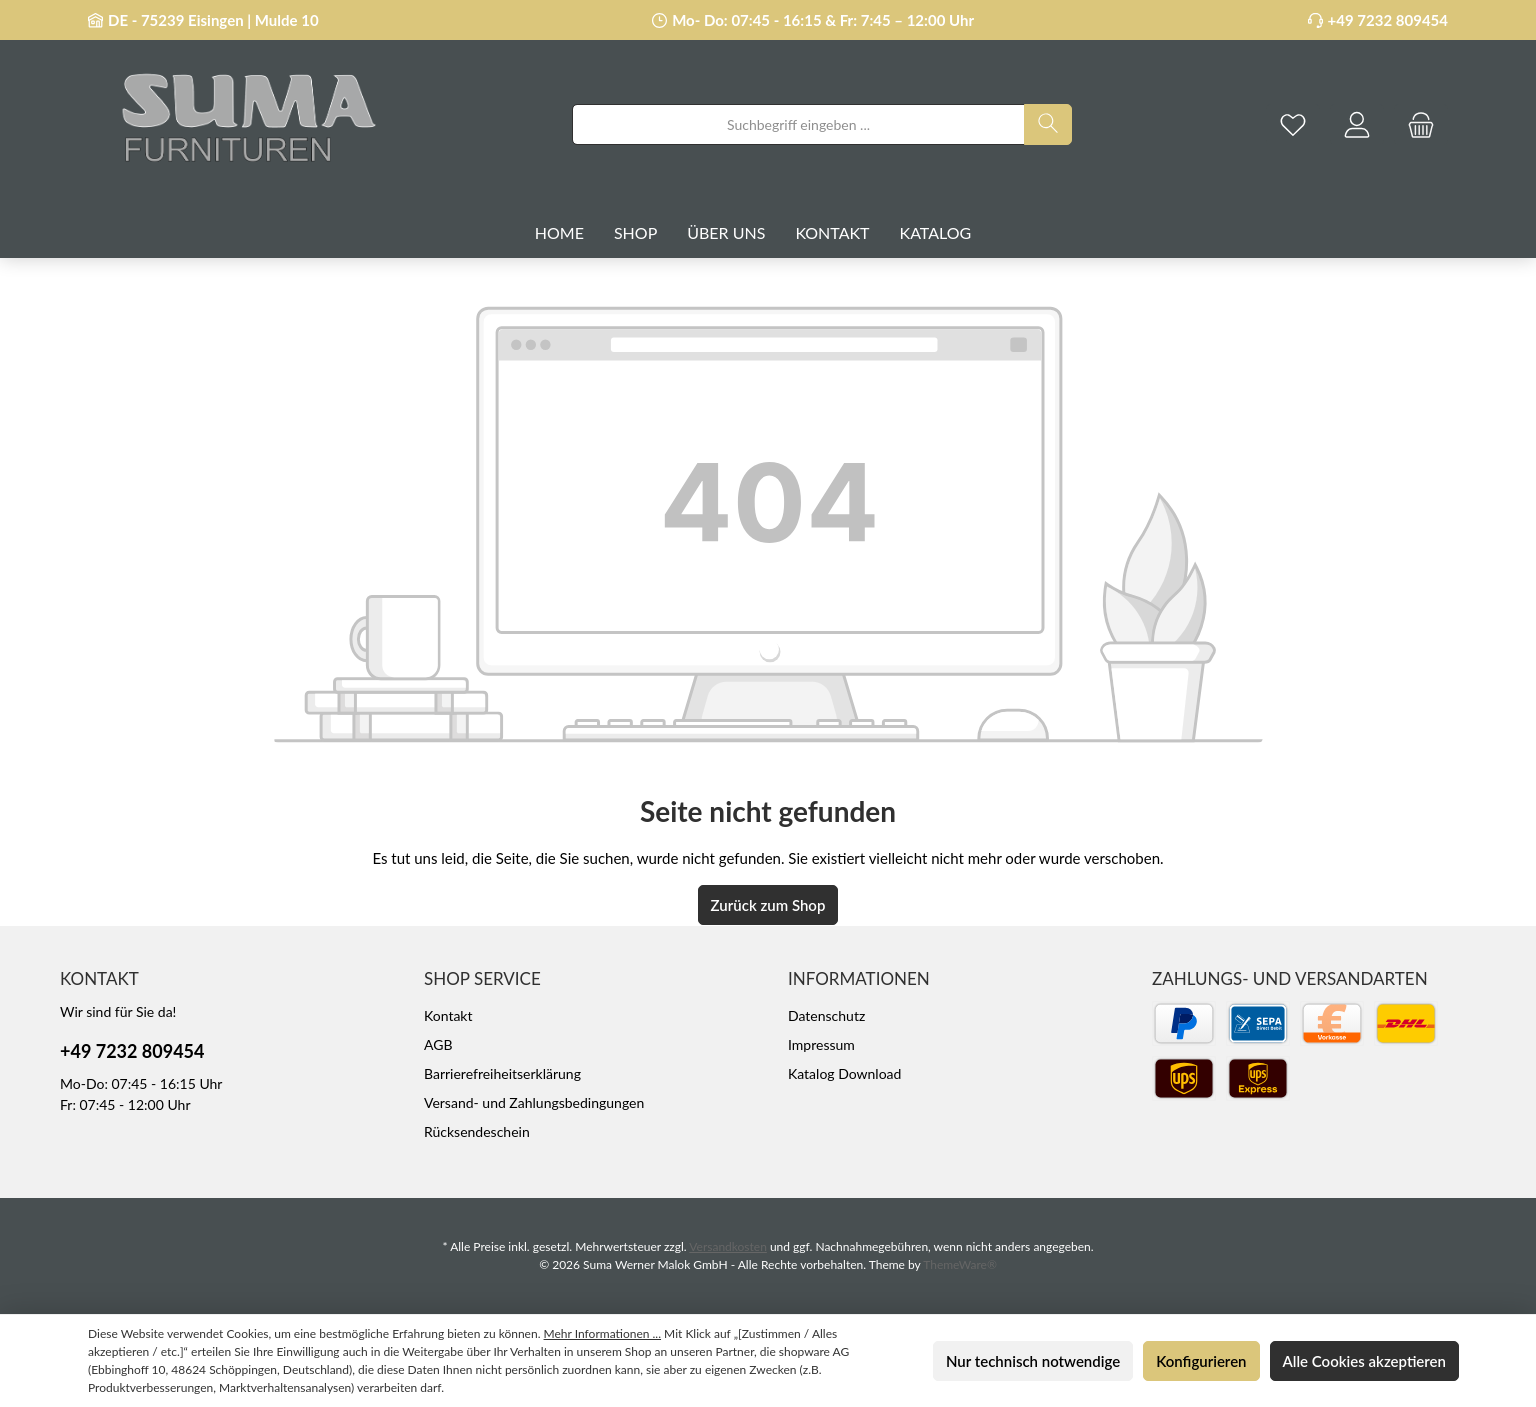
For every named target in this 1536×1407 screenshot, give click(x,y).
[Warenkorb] (1421, 124)
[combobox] (798, 124)
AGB (438, 1044)
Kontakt (448, 1015)
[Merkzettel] (1293, 124)
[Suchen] (1048, 124)
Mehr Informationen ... (602, 1333)
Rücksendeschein (477, 1131)
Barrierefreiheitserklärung (502, 1073)
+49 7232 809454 (1388, 20)
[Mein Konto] (1357, 124)
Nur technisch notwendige (1033, 1361)
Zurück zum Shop (768, 905)
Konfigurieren (1201, 1361)
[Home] (574, 233)
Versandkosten (728, 1246)
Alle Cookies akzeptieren (1364, 1361)
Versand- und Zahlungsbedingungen (534, 1102)
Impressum (821, 1044)
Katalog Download (844, 1073)
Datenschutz (826, 1015)
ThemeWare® (960, 1264)
